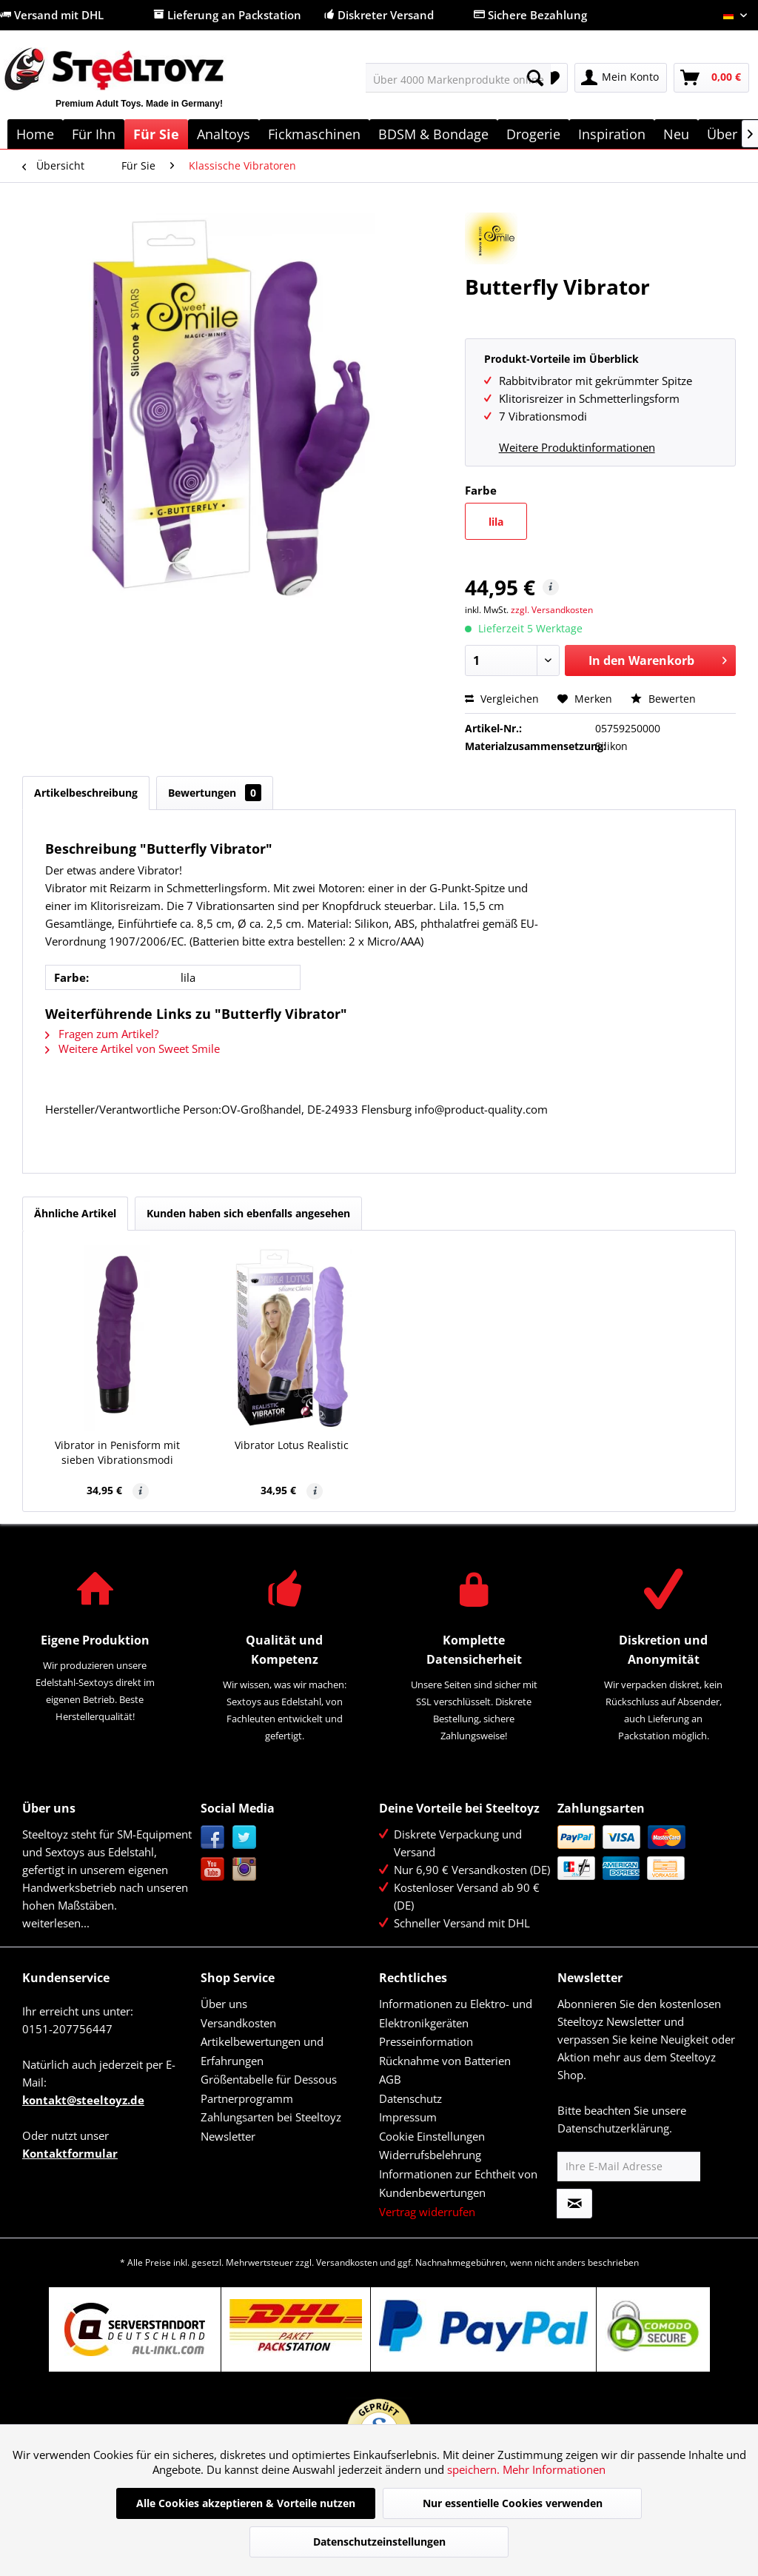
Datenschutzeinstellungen (379, 2542)
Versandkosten (238, 2022)
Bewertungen (214, 792)
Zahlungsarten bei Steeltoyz (271, 2117)
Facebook (213, 1837)
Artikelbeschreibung (86, 793)
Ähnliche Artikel (75, 1213)
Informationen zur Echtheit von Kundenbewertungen (458, 2184)
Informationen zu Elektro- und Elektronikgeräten (455, 2013)
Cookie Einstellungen (432, 2136)
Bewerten (663, 699)
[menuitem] (458, 78)
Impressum (408, 2117)
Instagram (244, 1869)
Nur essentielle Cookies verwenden (513, 2503)
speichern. (475, 2469)
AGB (390, 2079)
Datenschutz (410, 2098)
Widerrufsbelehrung (430, 2154)
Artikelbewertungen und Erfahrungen (262, 2051)
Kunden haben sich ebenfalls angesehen (248, 1213)
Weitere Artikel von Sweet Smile (132, 1048)
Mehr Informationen (554, 2469)
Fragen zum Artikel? (101, 1033)
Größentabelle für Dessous (269, 2079)
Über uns (224, 2003)
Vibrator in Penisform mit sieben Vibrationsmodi (117, 1452)
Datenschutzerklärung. (614, 2128)
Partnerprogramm (247, 2098)
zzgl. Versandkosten (552, 609)
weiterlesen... (56, 1923)
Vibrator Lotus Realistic (292, 1445)
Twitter (244, 1837)
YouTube (213, 1869)
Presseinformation (426, 2041)
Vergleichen (502, 699)
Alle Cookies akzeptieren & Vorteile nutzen (245, 2503)
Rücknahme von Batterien (445, 2060)
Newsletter (228, 2136)
